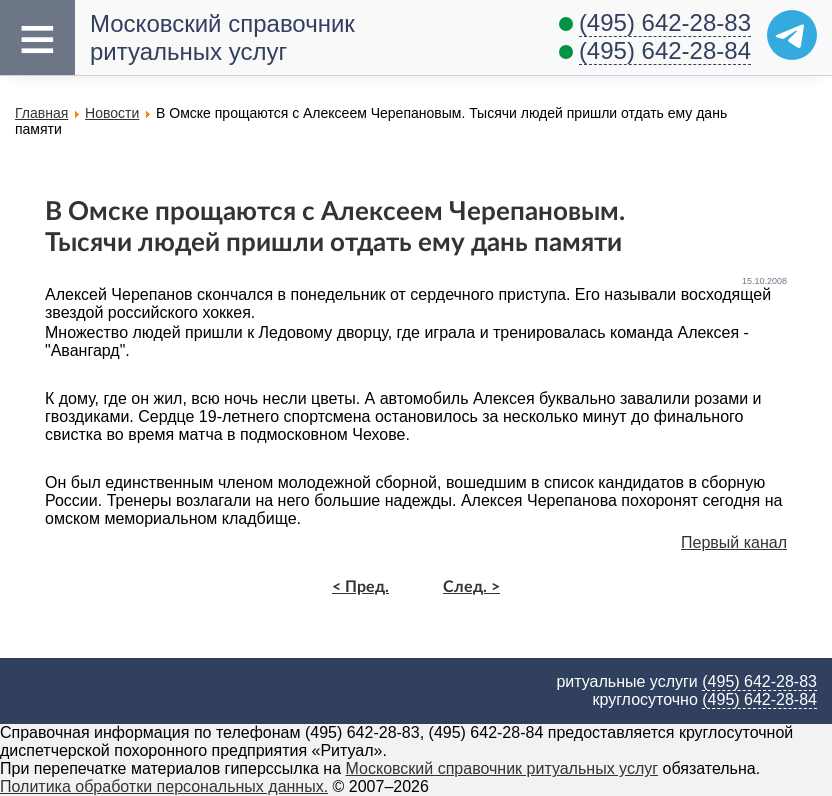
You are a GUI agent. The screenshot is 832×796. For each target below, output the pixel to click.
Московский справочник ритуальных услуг (502, 768)
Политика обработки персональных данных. (164, 786)
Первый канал (734, 542)
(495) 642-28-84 (665, 50)
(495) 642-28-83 (665, 22)
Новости (112, 113)
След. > (471, 587)
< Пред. (360, 587)
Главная (41, 113)
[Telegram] (792, 35)
